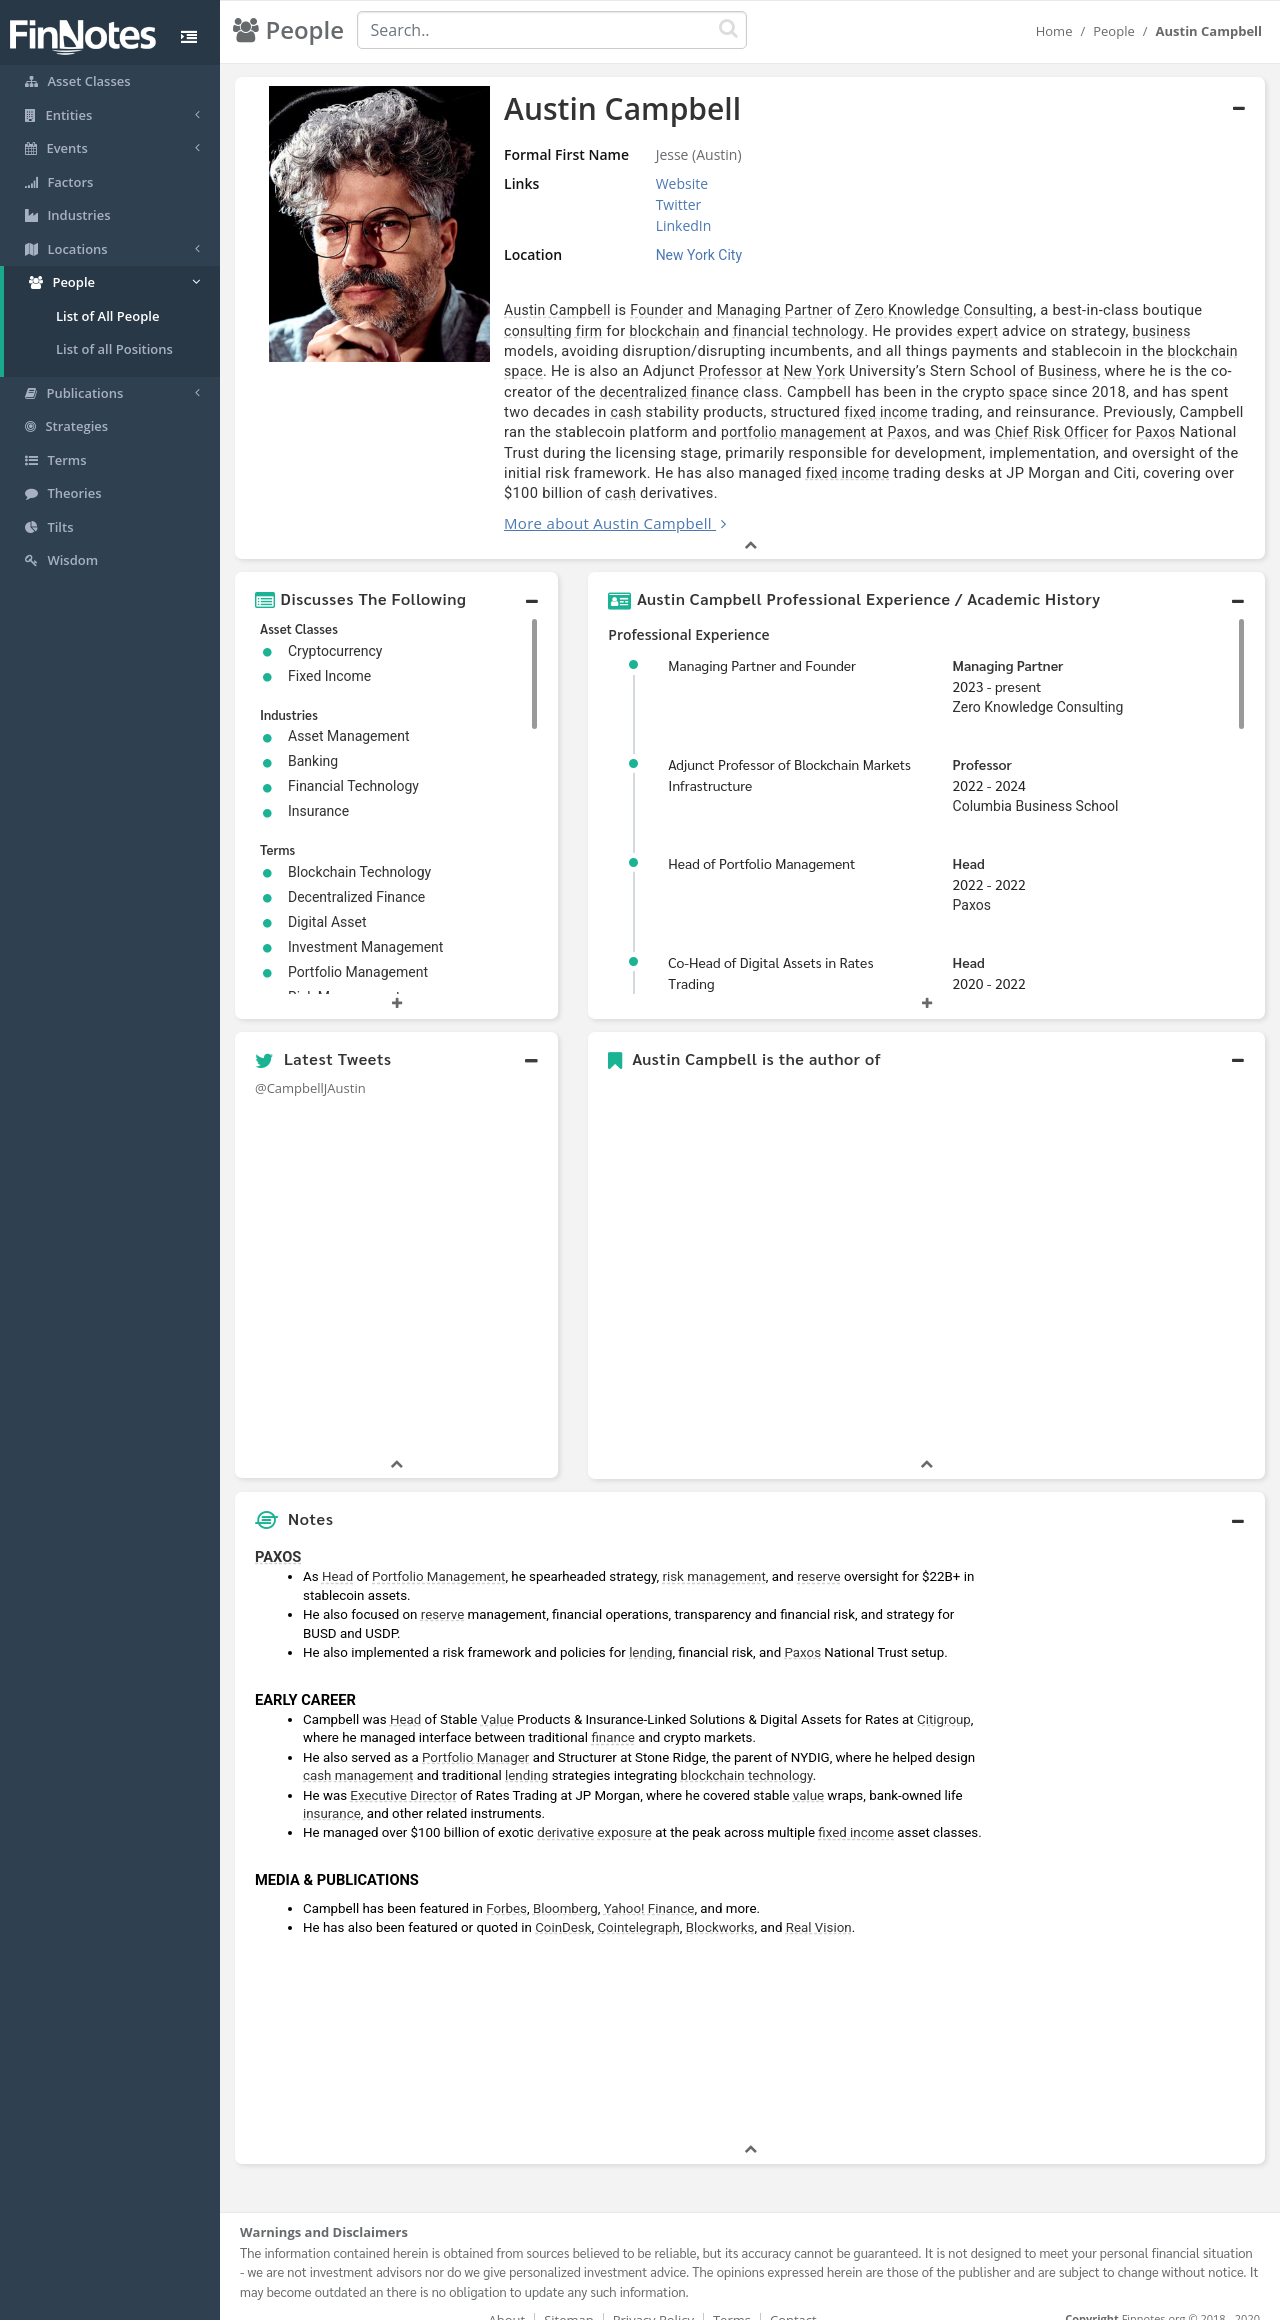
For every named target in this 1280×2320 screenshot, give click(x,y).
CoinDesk (563, 1907)
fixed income (643, 412)
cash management (358, 1755)
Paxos (646, 432)
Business (885, 371)
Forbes (506, 1887)
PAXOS (278, 1537)
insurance (332, 1793)
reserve (818, 1556)
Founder (612, 310)
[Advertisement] (1132, 1819)
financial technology (682, 331)
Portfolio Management (438, 1556)
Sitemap (569, 2300)
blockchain (549, 331)
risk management (713, 1556)
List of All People (107, 316)
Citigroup (944, 1699)
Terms (732, 2300)
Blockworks (720, 1907)
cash (1123, 392)
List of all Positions (114, 349)
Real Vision (819, 1907)
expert (861, 331)
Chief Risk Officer (790, 432)
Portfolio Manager (475, 1737)
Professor (547, 371)
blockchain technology (747, 1755)
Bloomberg (565, 1887)
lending (650, 1632)
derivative (565, 1812)
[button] (396, 579)
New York (632, 371)
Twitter (643, 204)
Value (497, 1699)
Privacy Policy (653, 2300)
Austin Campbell (513, 310)
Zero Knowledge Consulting (900, 310)
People (1113, 31)
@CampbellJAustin (310, 1067)
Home (1054, 31)
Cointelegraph (638, 1907)
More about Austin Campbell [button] (564, 503)
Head (969, 843)
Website (646, 183)
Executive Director (403, 1774)
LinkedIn (648, 225)
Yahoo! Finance (649, 1887)
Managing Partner (731, 310)
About (507, 2300)
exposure (624, 1812)
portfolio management (532, 432)
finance (612, 1717)
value (808, 1774)
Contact (793, 2300)
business (1046, 331)
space (1098, 351)
